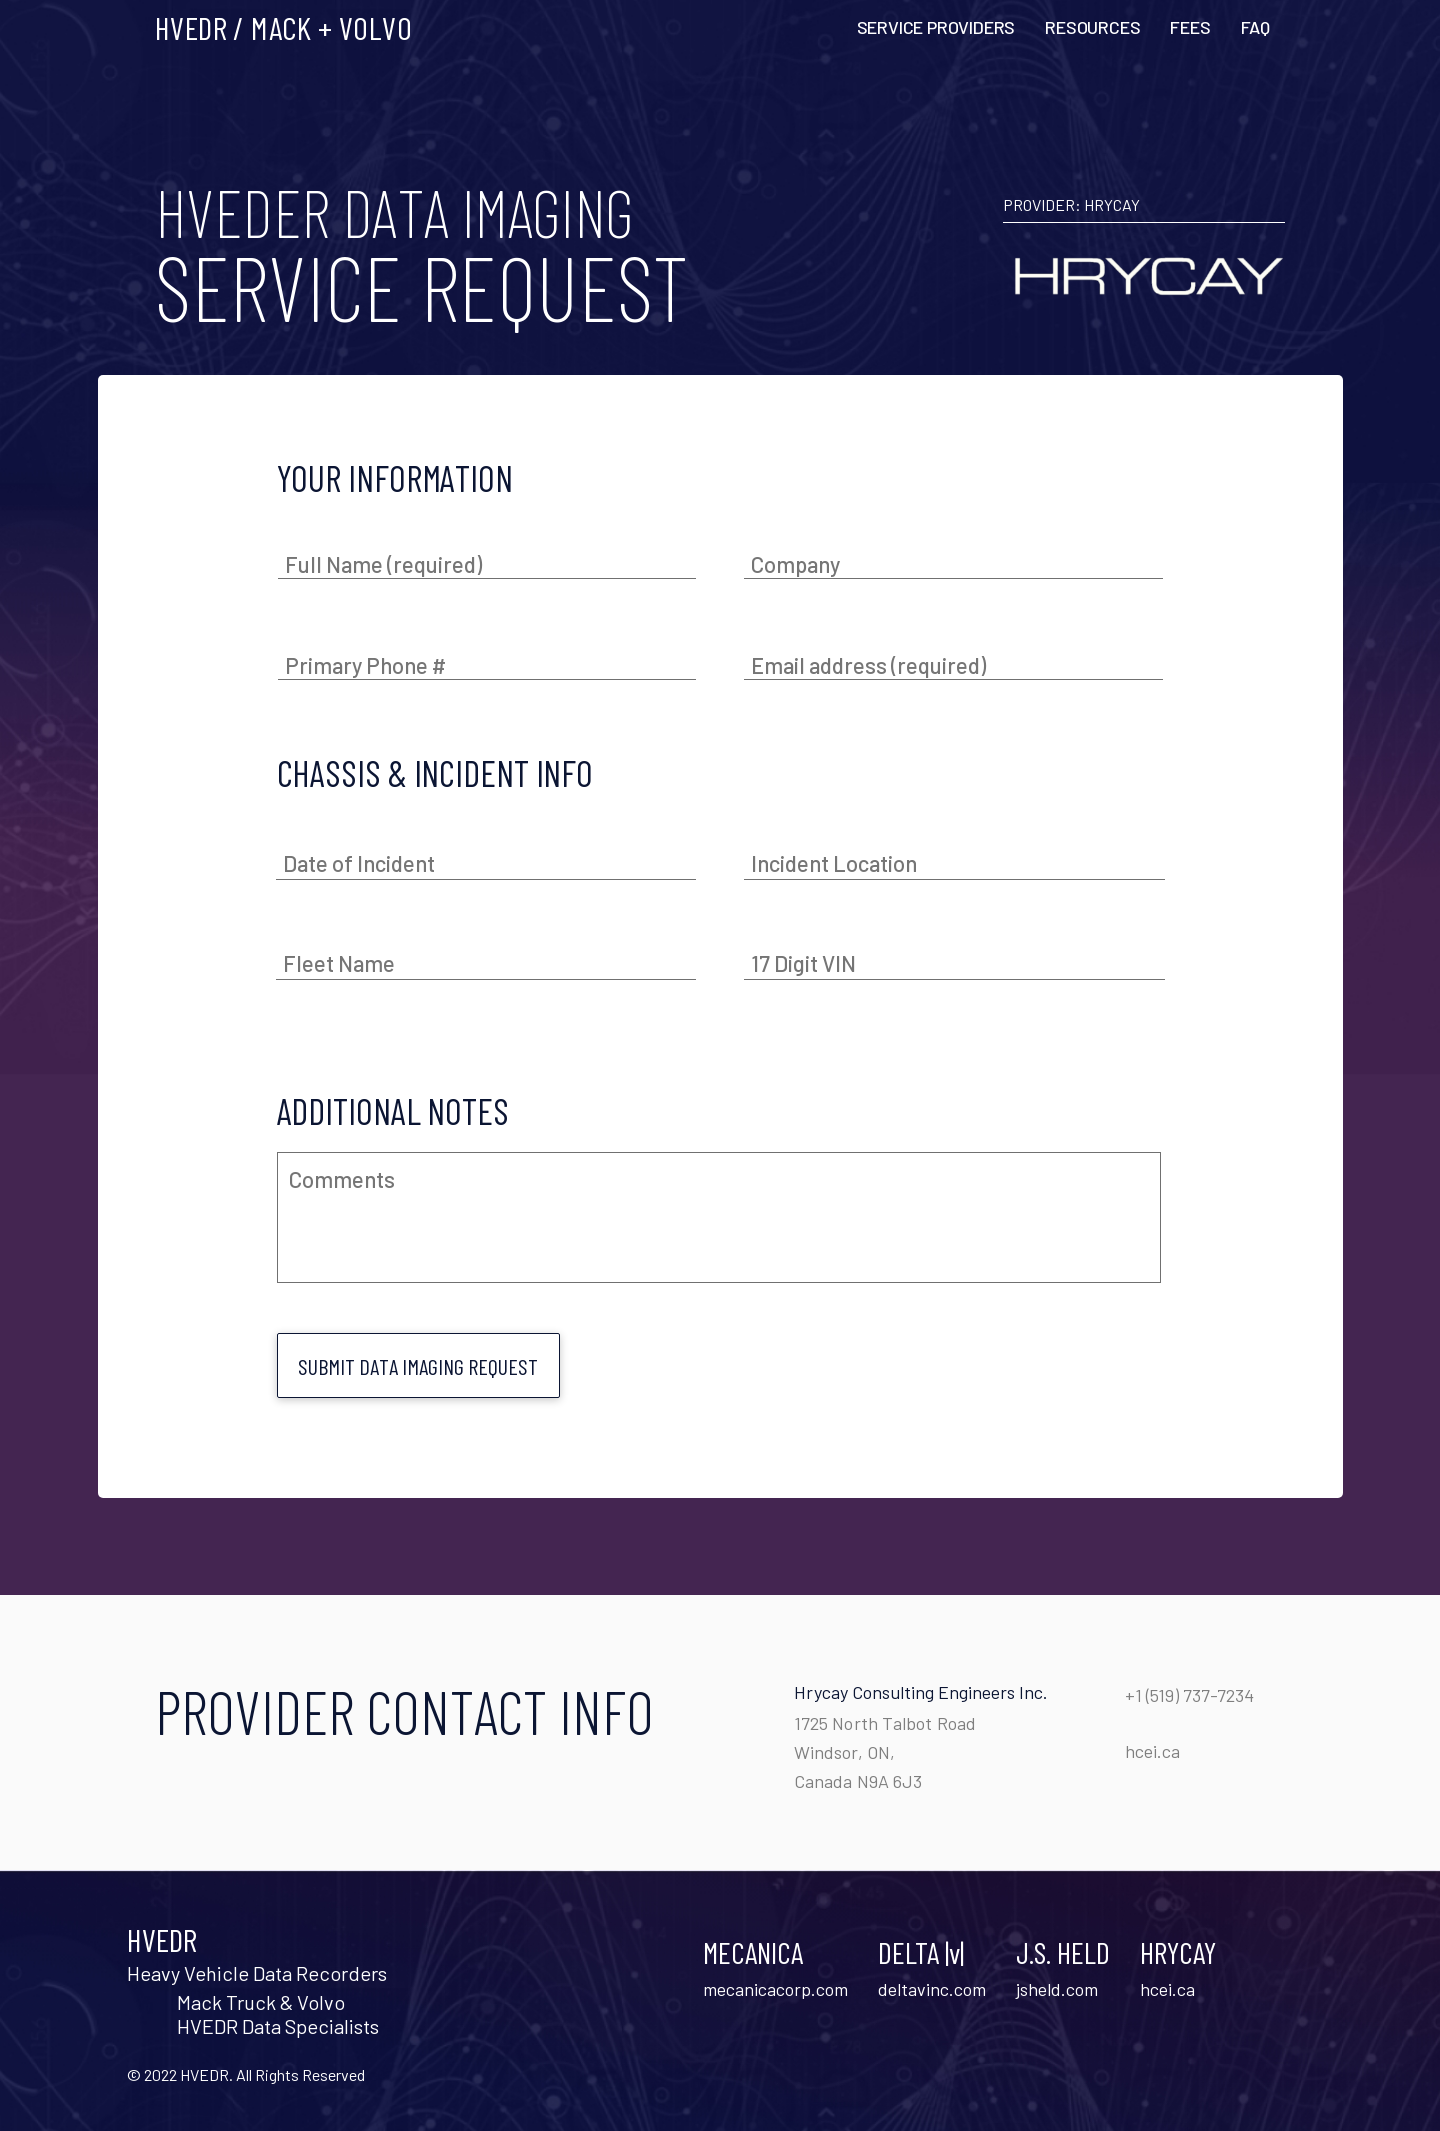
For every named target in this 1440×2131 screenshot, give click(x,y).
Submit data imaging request (418, 1366)
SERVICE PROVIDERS (936, 27)
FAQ (1255, 27)
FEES (1190, 27)
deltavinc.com (932, 1989)
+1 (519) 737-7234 (1189, 1695)
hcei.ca (1152, 1751)
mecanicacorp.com (775, 1989)
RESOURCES (1092, 27)
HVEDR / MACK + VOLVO (283, 27)
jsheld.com (1057, 1989)
